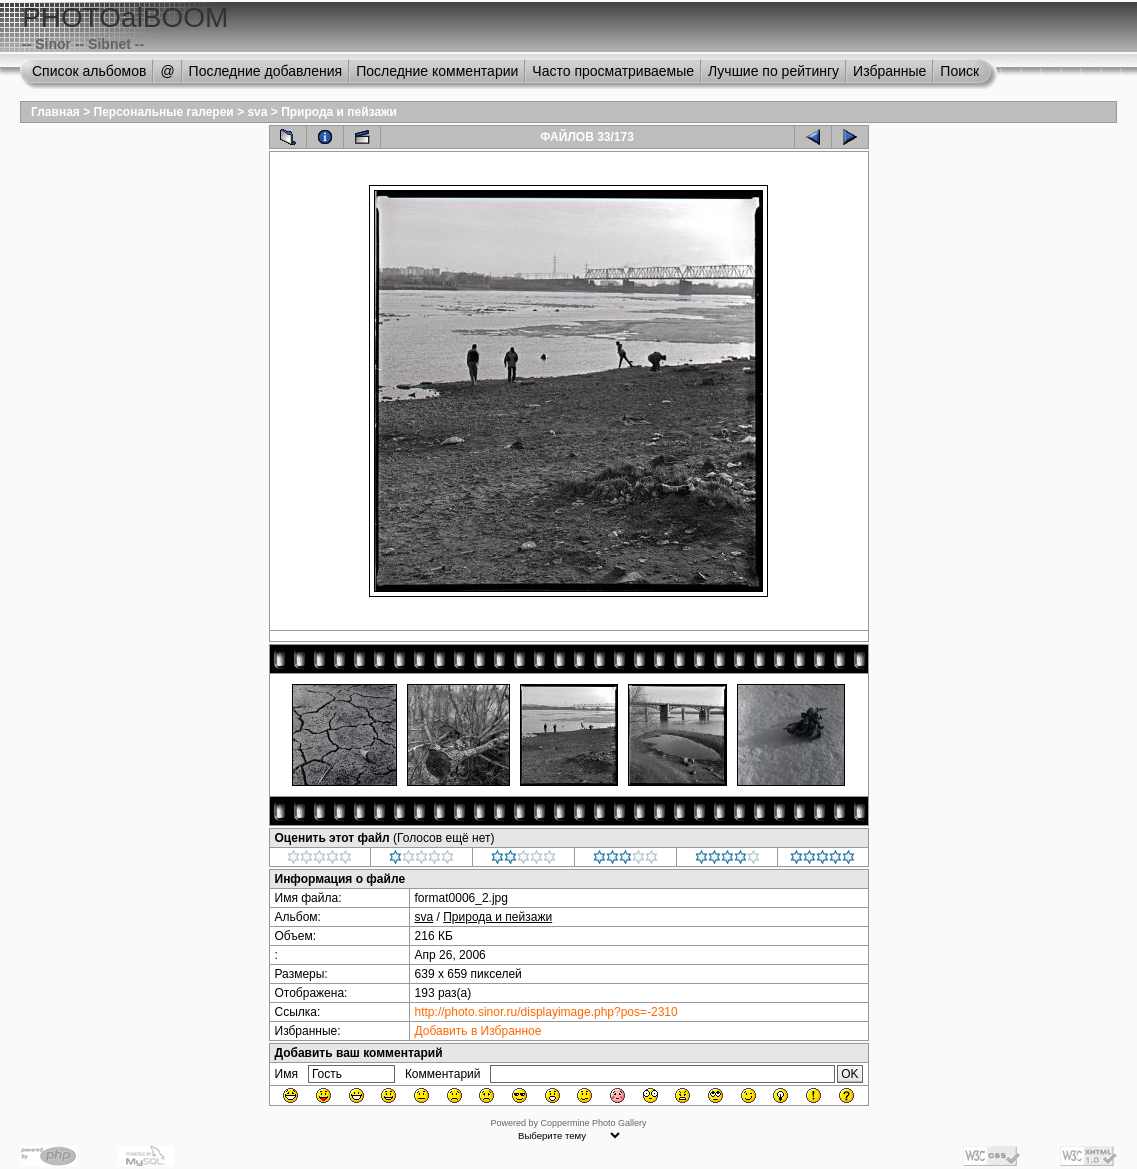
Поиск (959, 71)
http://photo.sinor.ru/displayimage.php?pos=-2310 (546, 1012)
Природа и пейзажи (339, 112)
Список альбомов (89, 71)
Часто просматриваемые (613, 71)
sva (257, 112)
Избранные (889, 71)
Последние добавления (266, 71)
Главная (55, 112)
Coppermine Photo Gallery (593, 1123)
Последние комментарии (437, 71)
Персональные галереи (164, 112)
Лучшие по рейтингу (773, 71)
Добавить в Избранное (478, 1031)
